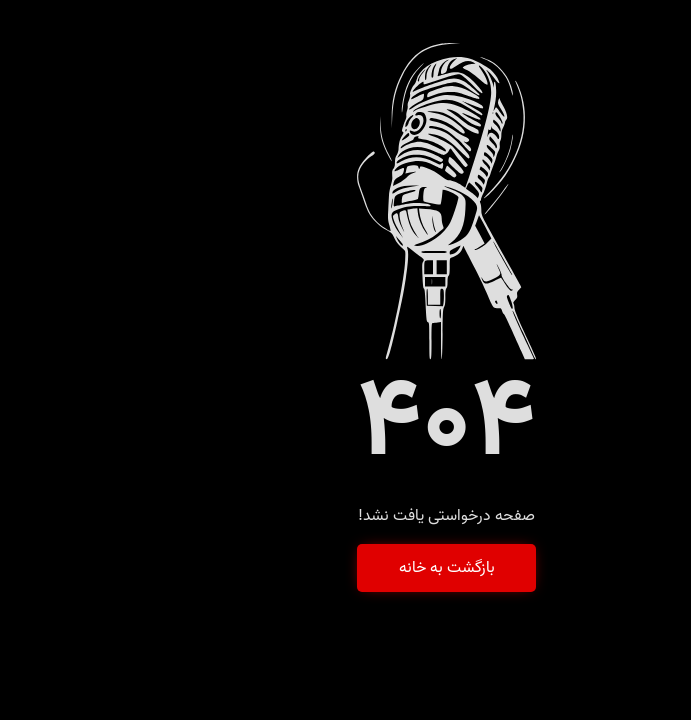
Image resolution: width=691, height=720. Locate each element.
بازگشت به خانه (346, 568)
